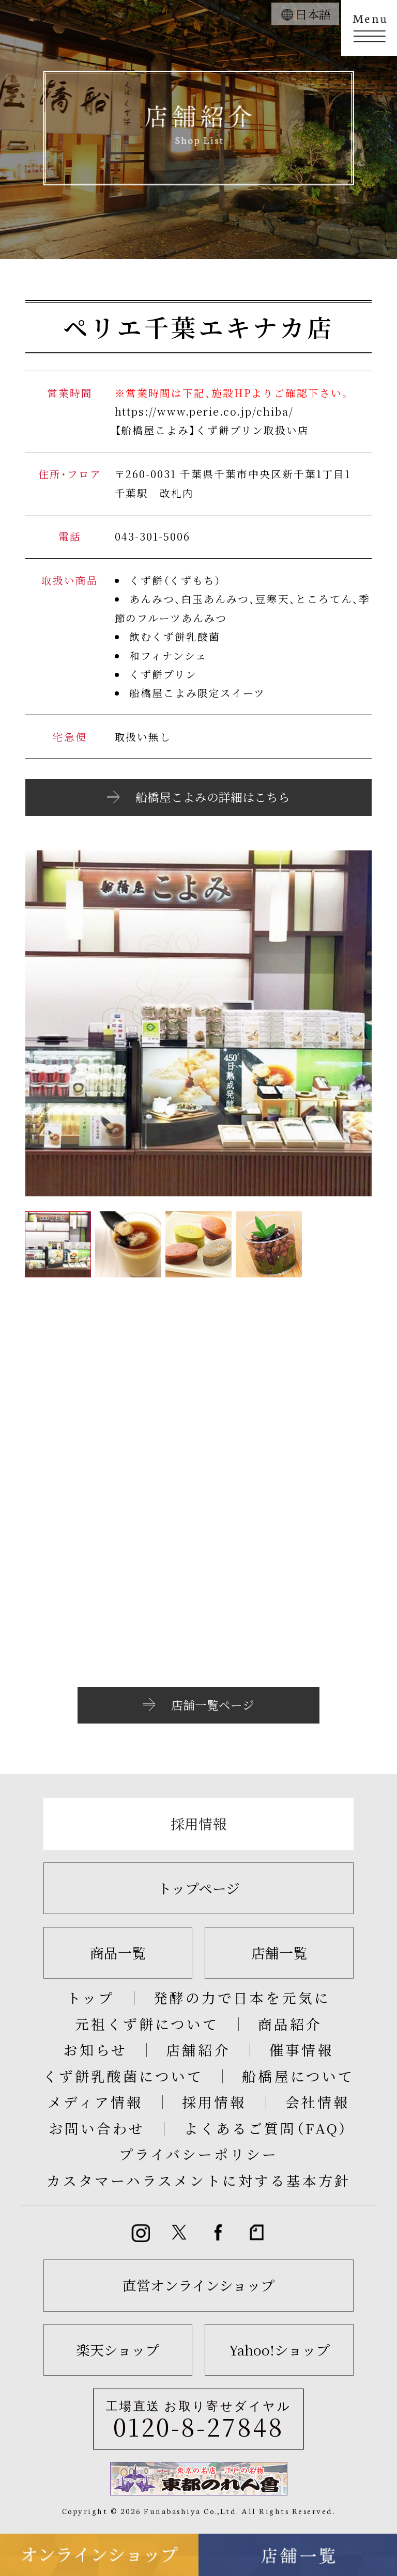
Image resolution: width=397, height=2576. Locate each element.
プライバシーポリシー (198, 2154)
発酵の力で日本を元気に (242, 1997)
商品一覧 (118, 1952)
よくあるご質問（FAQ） (266, 2128)
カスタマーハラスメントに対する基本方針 (198, 2180)
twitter (179, 2233)
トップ (90, 1997)
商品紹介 (290, 2024)
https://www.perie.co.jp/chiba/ (204, 411)
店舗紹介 (198, 2050)
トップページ (199, 1888)
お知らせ (95, 2050)
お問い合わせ (97, 2128)
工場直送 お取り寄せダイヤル (198, 2421)
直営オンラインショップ (198, 2285)
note (257, 2233)
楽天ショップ (117, 2350)
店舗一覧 (279, 1952)
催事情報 (301, 2050)
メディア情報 (95, 2102)
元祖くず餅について (147, 2024)
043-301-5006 (153, 536)
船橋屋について (298, 2076)
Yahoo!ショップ (279, 2350)
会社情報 (317, 2102)
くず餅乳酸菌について (123, 2076)
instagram (140, 2233)
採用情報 (198, 1823)
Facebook (218, 2233)
